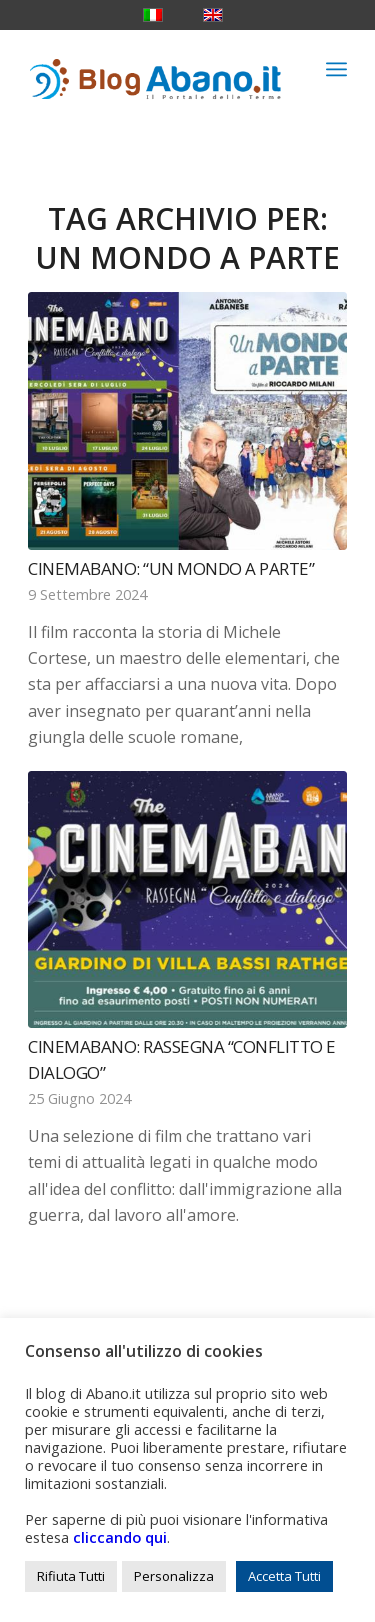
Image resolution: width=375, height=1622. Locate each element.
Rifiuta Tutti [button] (71, 1576)
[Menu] (336, 69)
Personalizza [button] (174, 1576)
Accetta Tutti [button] (284, 1576)
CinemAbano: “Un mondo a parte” (171, 568)
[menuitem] (336, 69)
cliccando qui (120, 1537)
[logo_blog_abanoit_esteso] (155, 69)
